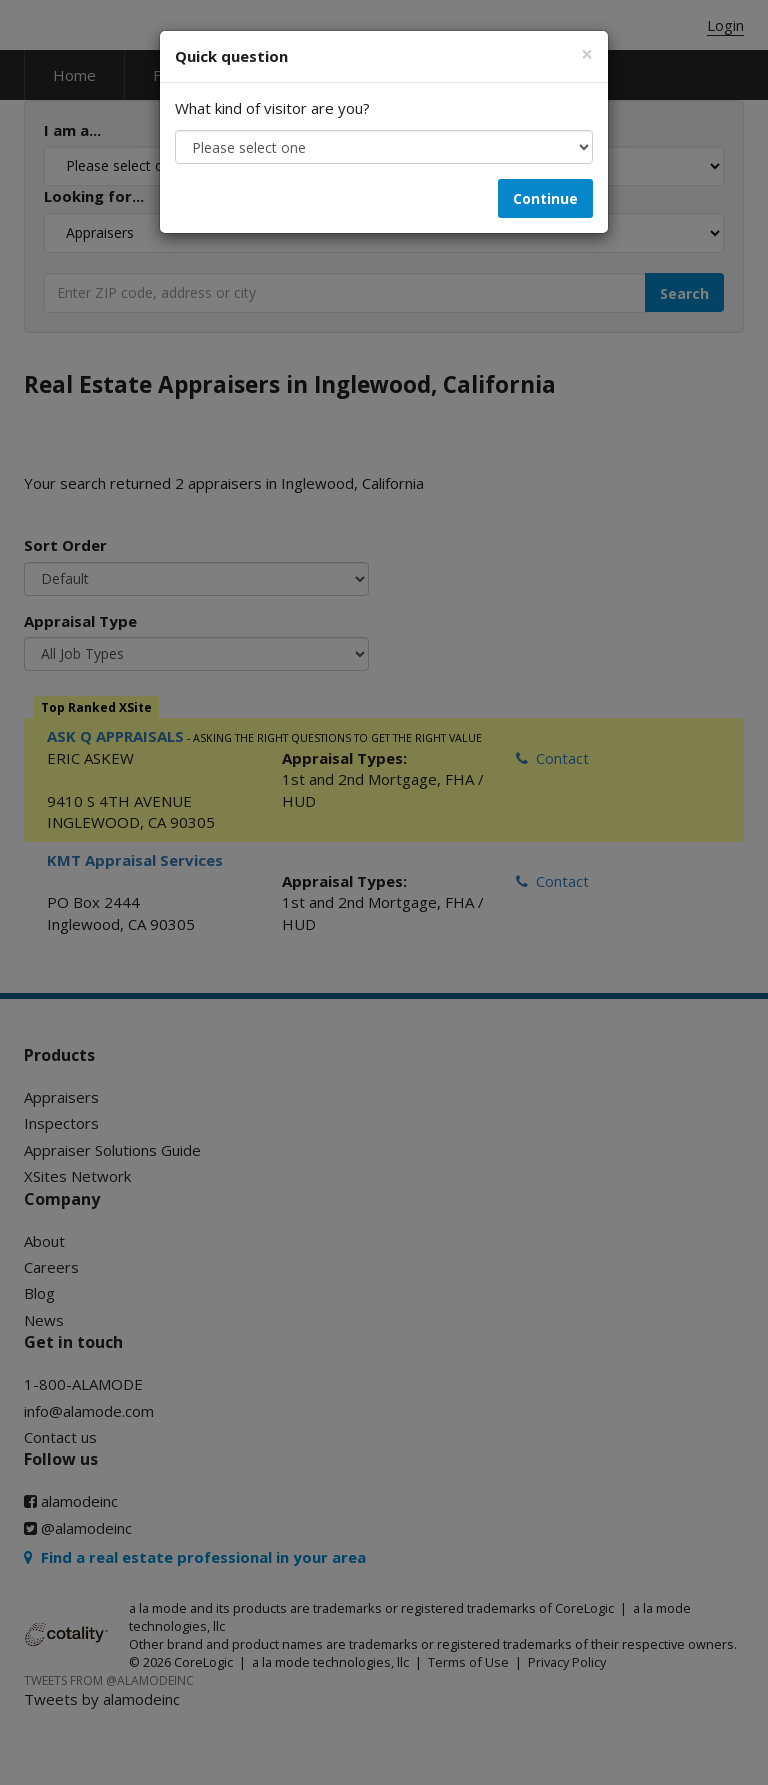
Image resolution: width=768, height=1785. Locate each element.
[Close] (587, 54)
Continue (545, 198)
